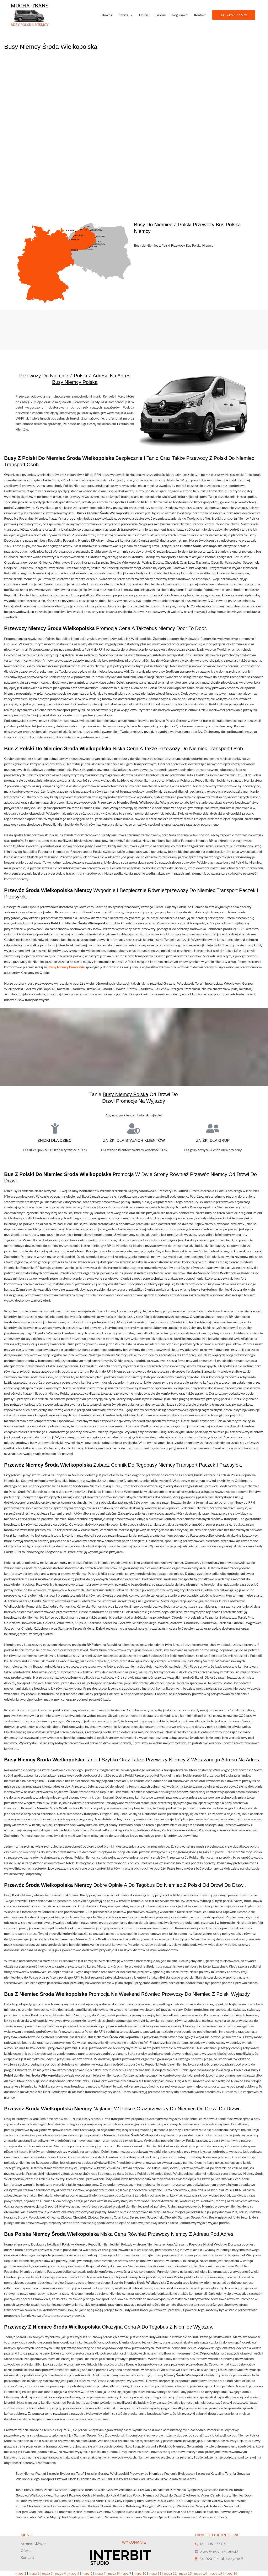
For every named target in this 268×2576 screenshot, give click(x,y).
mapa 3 (47, 2573)
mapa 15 (215, 2573)
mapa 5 (74, 2573)
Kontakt (199, 15)
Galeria (160, 15)
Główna (106, 15)
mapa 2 (34, 2573)
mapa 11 (155, 2573)
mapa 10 (140, 2573)
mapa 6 (87, 2573)
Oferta (123, 15)
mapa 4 (60, 2573)
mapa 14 (200, 2573)
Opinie (144, 15)
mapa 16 (231, 2573)
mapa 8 (113, 2573)
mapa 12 (170, 2573)
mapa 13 (185, 2573)
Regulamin (179, 15)
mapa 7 (100, 2573)
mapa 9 (125, 2573)
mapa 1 (21, 2573)
